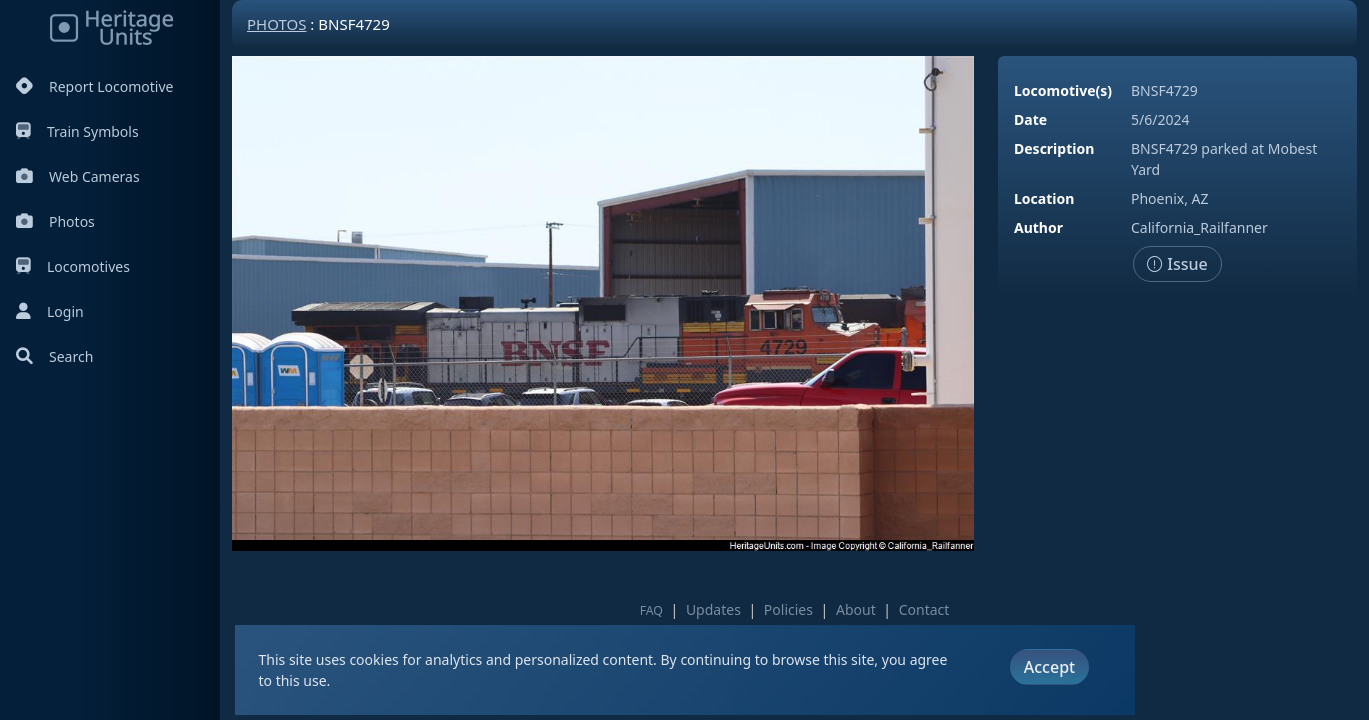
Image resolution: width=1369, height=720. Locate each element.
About (856, 609)
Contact (924, 609)
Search (54, 356)
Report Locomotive (94, 86)
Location (1044, 198)
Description (1054, 148)
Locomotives (73, 266)
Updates (713, 609)
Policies (788, 609)
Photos (55, 221)
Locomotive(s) (1063, 90)
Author (1038, 227)
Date (1030, 119)
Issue (1177, 264)
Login (50, 311)
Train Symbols (77, 131)
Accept (1049, 667)
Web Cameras (78, 176)
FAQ (651, 610)
